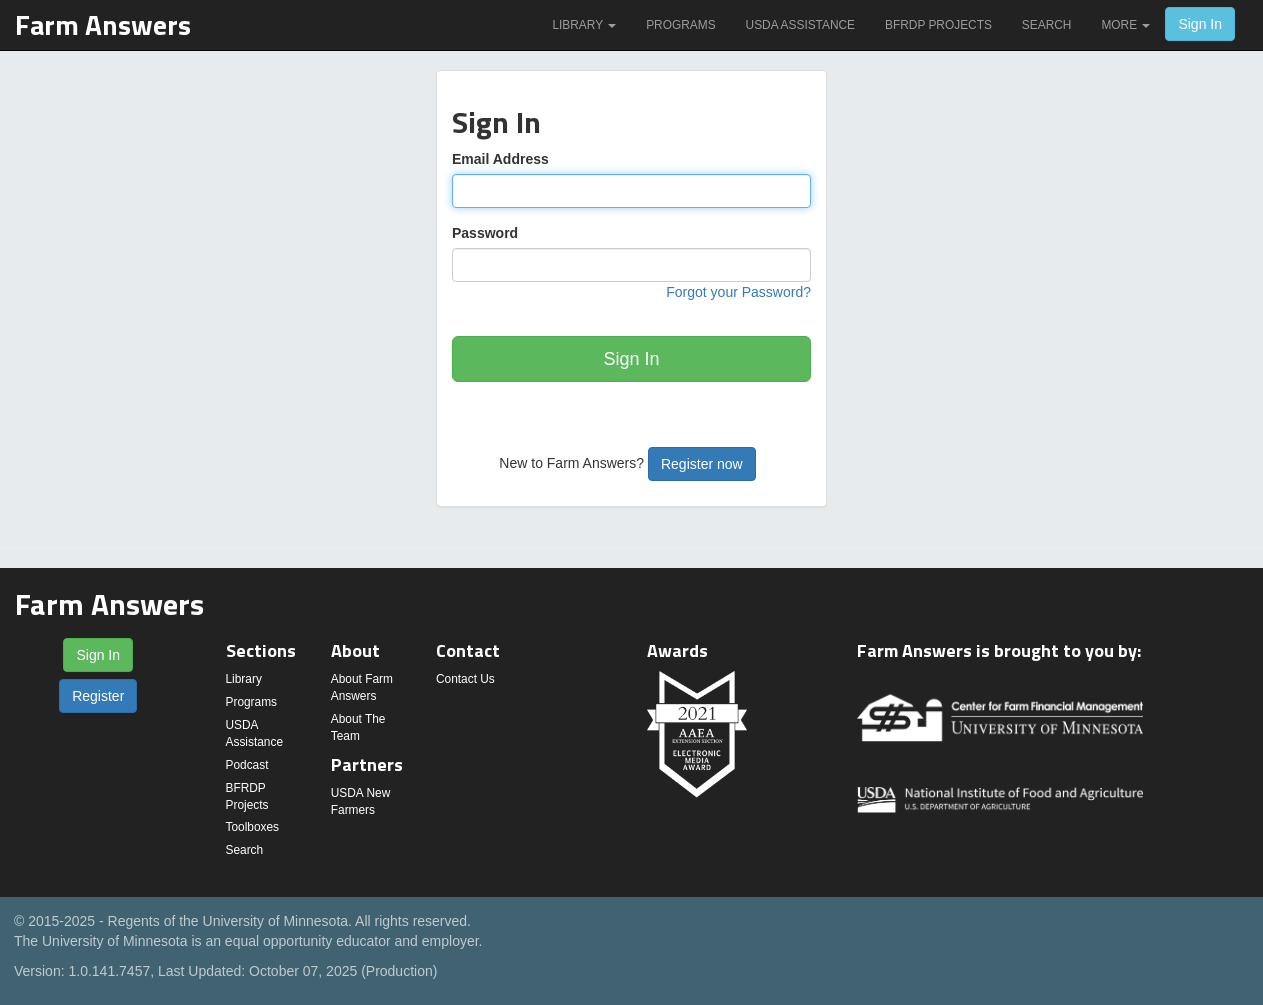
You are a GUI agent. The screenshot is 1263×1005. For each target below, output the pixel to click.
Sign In (1200, 24)
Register (98, 696)
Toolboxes (253, 827)
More (1125, 25)
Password (485, 233)
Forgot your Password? (738, 292)
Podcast (247, 765)
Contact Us (465, 679)
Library (584, 25)
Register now (702, 464)
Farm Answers (103, 24)
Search (1047, 25)
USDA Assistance (800, 25)
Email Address (500, 159)
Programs (680, 25)
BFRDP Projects (938, 25)
